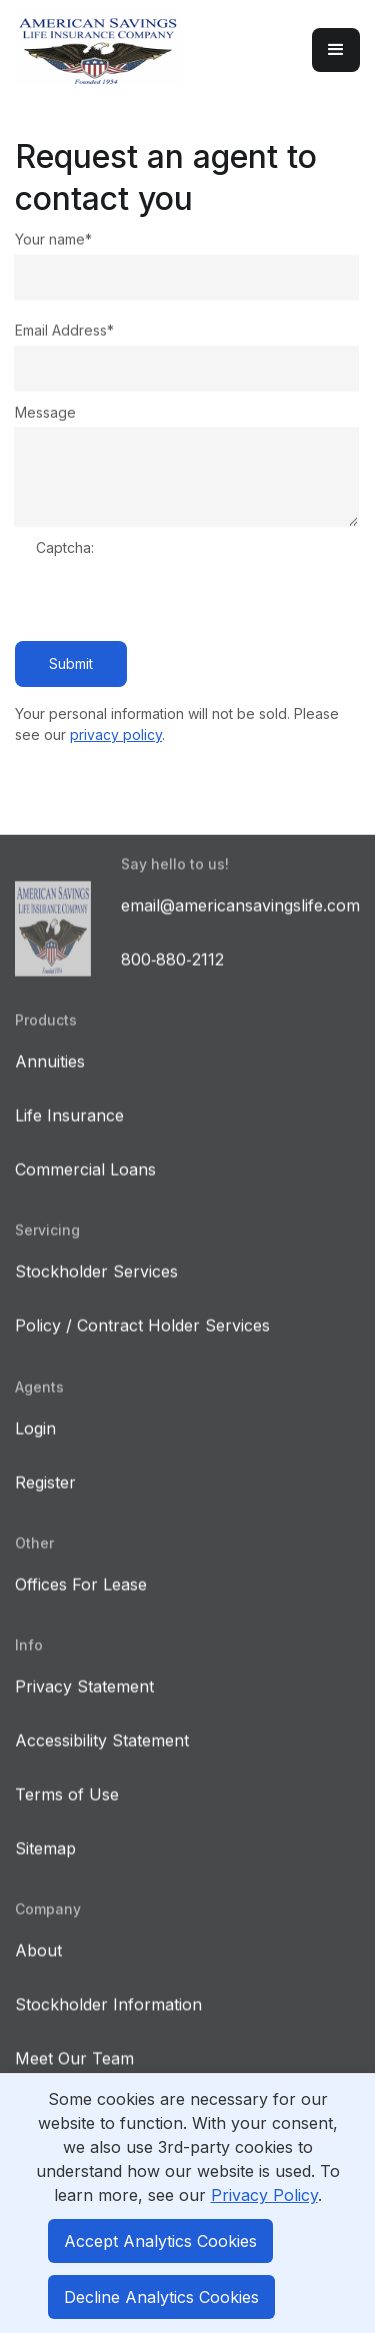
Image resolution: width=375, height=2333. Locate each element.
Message (45, 412)
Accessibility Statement (102, 1758)
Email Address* (64, 330)
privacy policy (116, 734)
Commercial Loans (85, 1187)
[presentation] (188, 602)
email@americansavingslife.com (240, 923)
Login (35, 1446)
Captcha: (65, 547)
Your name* (53, 239)
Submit (71, 663)
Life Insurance (69, 1133)
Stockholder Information (108, 2022)
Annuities (50, 1079)
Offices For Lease (81, 1602)
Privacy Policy (264, 2195)
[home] (153, 50)
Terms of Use (67, 1812)
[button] (336, 50)
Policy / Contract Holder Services (142, 1343)
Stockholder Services (96, 1289)
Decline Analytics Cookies (161, 2297)
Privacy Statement (84, 1704)
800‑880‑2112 (172, 977)
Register (45, 1500)
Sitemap (45, 1866)
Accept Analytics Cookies (160, 2241)
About (38, 1968)
